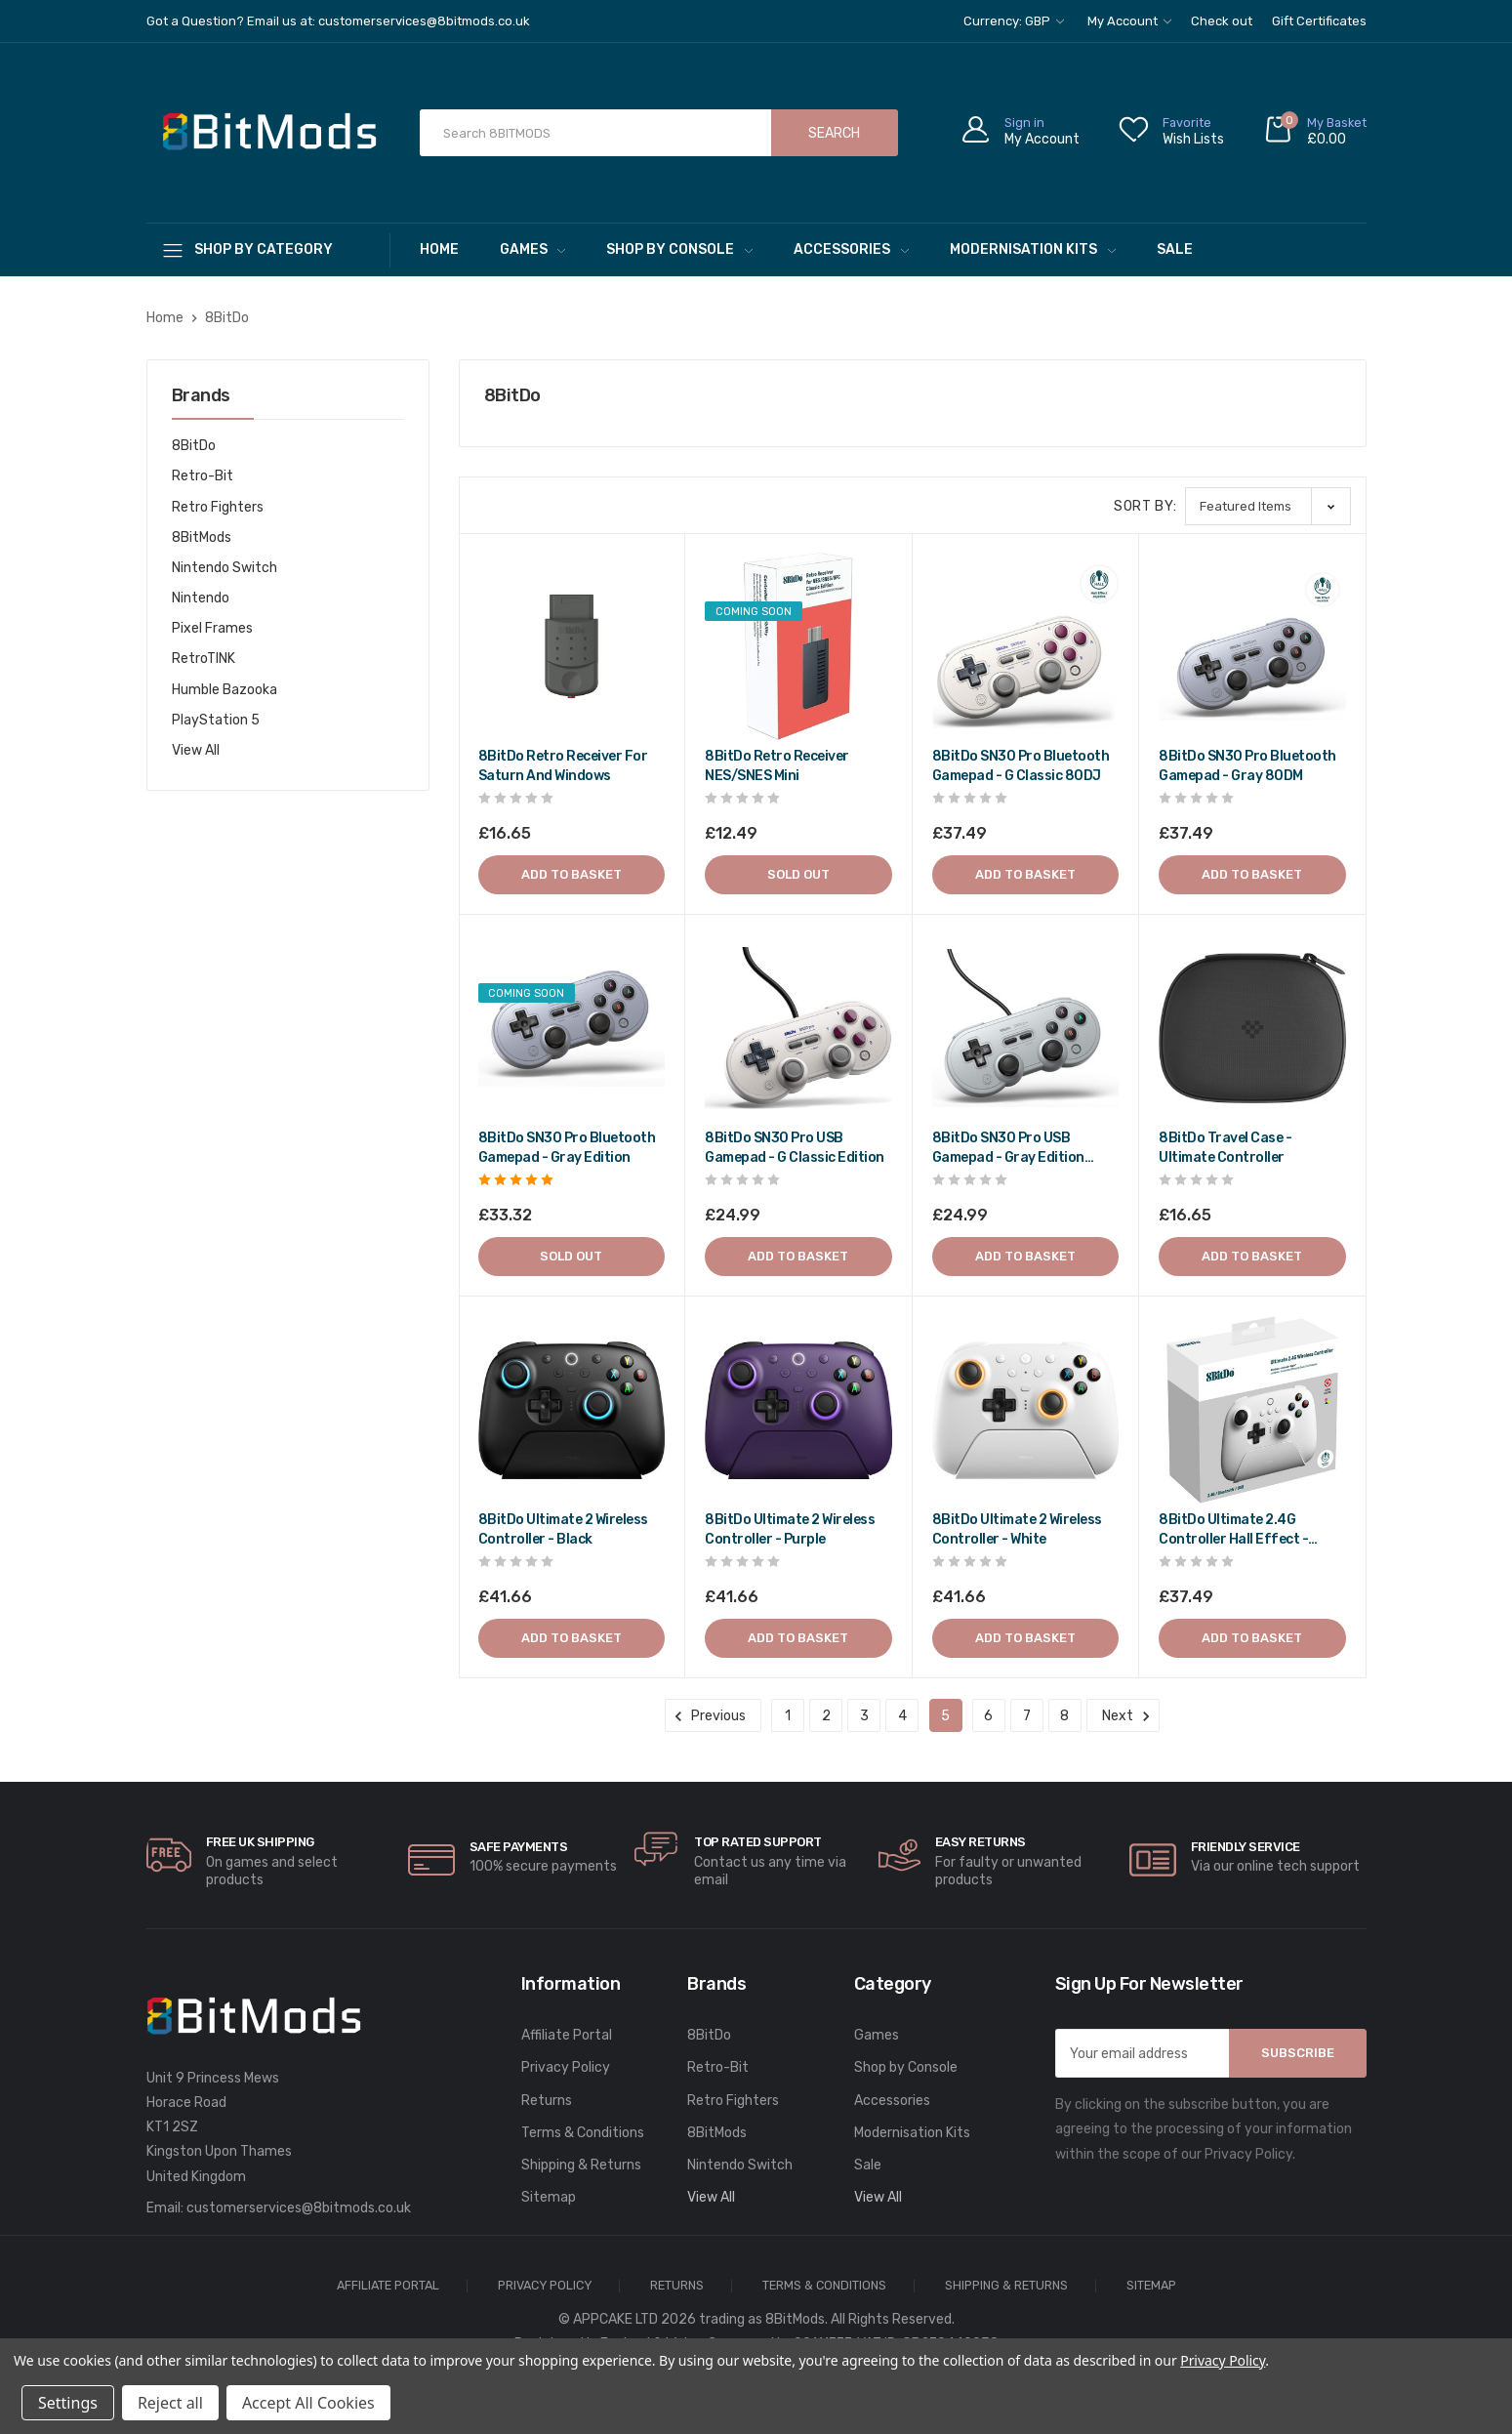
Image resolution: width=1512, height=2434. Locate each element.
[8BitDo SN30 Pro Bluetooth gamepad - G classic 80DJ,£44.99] (1026, 646)
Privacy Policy (565, 2067)
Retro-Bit (202, 476)
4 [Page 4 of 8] (902, 1716)
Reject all (170, 2402)
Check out (1221, 21)
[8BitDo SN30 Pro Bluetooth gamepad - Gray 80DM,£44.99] (1252, 646)
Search (834, 133)
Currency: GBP (1013, 21)
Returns (546, 2100)
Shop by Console (679, 249)
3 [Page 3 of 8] (864, 1716)
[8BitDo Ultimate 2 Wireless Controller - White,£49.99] (1026, 1410)
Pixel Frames (212, 628)
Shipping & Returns (581, 2165)
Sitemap (548, 2197)
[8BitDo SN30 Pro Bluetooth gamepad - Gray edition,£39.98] (572, 1028)
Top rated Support (758, 1842)
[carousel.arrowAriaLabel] (168, 1855)
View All (196, 750)
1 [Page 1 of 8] (788, 1716)
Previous (713, 1716)
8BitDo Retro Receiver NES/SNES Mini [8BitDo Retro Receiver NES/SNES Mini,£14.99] (777, 766)
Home (439, 249)
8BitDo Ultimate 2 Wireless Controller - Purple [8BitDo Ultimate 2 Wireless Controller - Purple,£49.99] (790, 1529)
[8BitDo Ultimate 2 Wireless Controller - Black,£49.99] (572, 1410)
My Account (1129, 21)
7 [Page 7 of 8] (1027, 1716)
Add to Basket (571, 874)
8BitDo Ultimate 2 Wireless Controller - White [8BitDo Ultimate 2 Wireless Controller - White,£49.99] (1017, 1529)
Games (533, 249)
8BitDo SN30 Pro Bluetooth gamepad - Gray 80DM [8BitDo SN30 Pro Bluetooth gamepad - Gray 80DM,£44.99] (1247, 766)
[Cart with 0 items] (1315, 133)
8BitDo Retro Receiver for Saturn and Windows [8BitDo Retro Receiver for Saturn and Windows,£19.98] (563, 766)
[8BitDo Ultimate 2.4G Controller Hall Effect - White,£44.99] (1252, 1410)
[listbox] (1268, 506)
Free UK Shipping (260, 1842)
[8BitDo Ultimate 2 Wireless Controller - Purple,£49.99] (798, 1410)
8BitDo (194, 445)
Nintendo (200, 598)
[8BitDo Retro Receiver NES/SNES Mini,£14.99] (798, 646)
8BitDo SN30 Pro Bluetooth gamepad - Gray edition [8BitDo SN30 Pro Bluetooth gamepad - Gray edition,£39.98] (567, 1148)
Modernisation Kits (1033, 249)
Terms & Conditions (582, 2133)
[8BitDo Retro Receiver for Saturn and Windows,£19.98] (572, 646)
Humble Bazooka (224, 689)
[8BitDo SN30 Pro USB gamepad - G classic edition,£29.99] (798, 1028)
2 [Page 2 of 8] (826, 1716)
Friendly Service (1245, 1846)
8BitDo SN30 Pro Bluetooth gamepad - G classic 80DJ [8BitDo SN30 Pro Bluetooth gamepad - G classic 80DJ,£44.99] (1021, 766)
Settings (68, 2402)
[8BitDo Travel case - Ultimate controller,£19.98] (1252, 1028)
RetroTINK (203, 658)
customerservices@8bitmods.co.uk (298, 2208)
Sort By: (1145, 506)
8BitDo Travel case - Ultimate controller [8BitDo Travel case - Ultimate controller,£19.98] (1225, 1148)
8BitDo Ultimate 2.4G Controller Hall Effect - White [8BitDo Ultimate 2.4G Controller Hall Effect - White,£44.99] (1233, 1530)
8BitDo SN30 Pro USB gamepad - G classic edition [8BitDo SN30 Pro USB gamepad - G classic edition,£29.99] (794, 1148)
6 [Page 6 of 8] (988, 1716)
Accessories (851, 249)
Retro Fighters (218, 507)
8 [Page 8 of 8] (1064, 1716)
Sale (1175, 249)
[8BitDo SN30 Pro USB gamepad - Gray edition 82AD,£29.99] (1026, 1028)
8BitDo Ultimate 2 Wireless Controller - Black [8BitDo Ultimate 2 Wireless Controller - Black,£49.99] (563, 1529)
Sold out (798, 874)
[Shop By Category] (268, 249)
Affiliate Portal (566, 2035)
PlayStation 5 (216, 720)
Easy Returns (980, 1842)
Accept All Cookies (308, 2402)
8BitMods (201, 537)
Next (1123, 1716)
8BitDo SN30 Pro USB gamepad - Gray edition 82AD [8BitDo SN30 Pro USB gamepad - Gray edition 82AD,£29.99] (1008, 1149)
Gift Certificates (1319, 21)
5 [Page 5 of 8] (945, 1716)
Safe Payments (519, 1846)
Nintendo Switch (224, 567)
